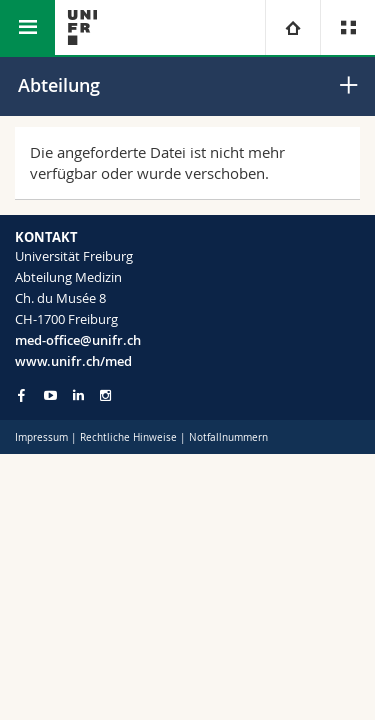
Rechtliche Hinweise (128, 437)
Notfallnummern (228, 437)
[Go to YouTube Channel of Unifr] (50, 395)
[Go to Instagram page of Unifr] (105, 395)
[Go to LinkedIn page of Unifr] (78, 395)
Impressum (41, 437)
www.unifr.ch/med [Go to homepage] (73, 361)
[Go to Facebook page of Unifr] (21, 395)
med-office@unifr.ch (78, 340)
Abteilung (59, 85)
